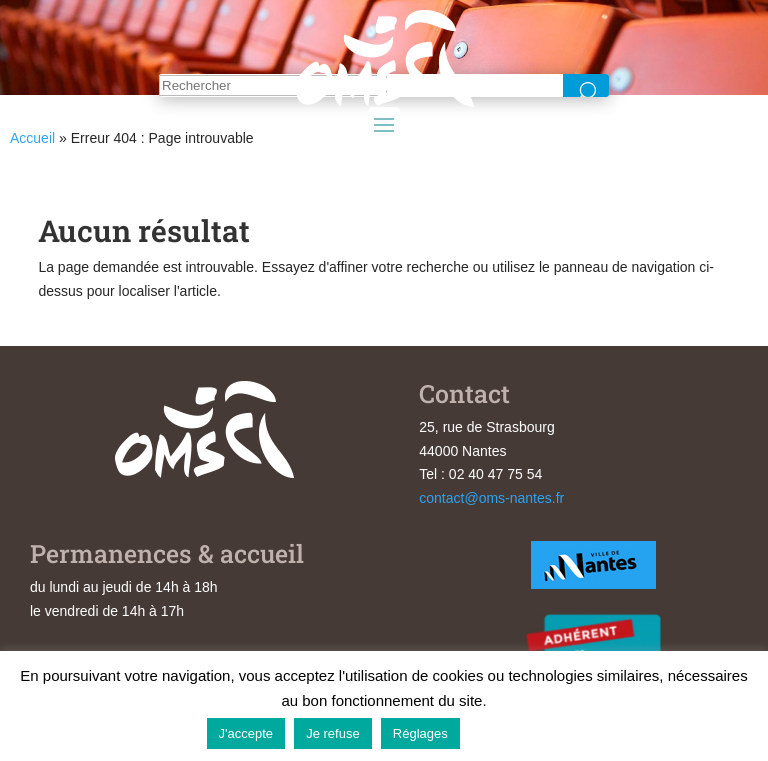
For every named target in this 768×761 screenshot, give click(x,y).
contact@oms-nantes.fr (491, 498)
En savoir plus (515, 732)
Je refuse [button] (332, 733)
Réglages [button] (420, 733)
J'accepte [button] (246, 733)
